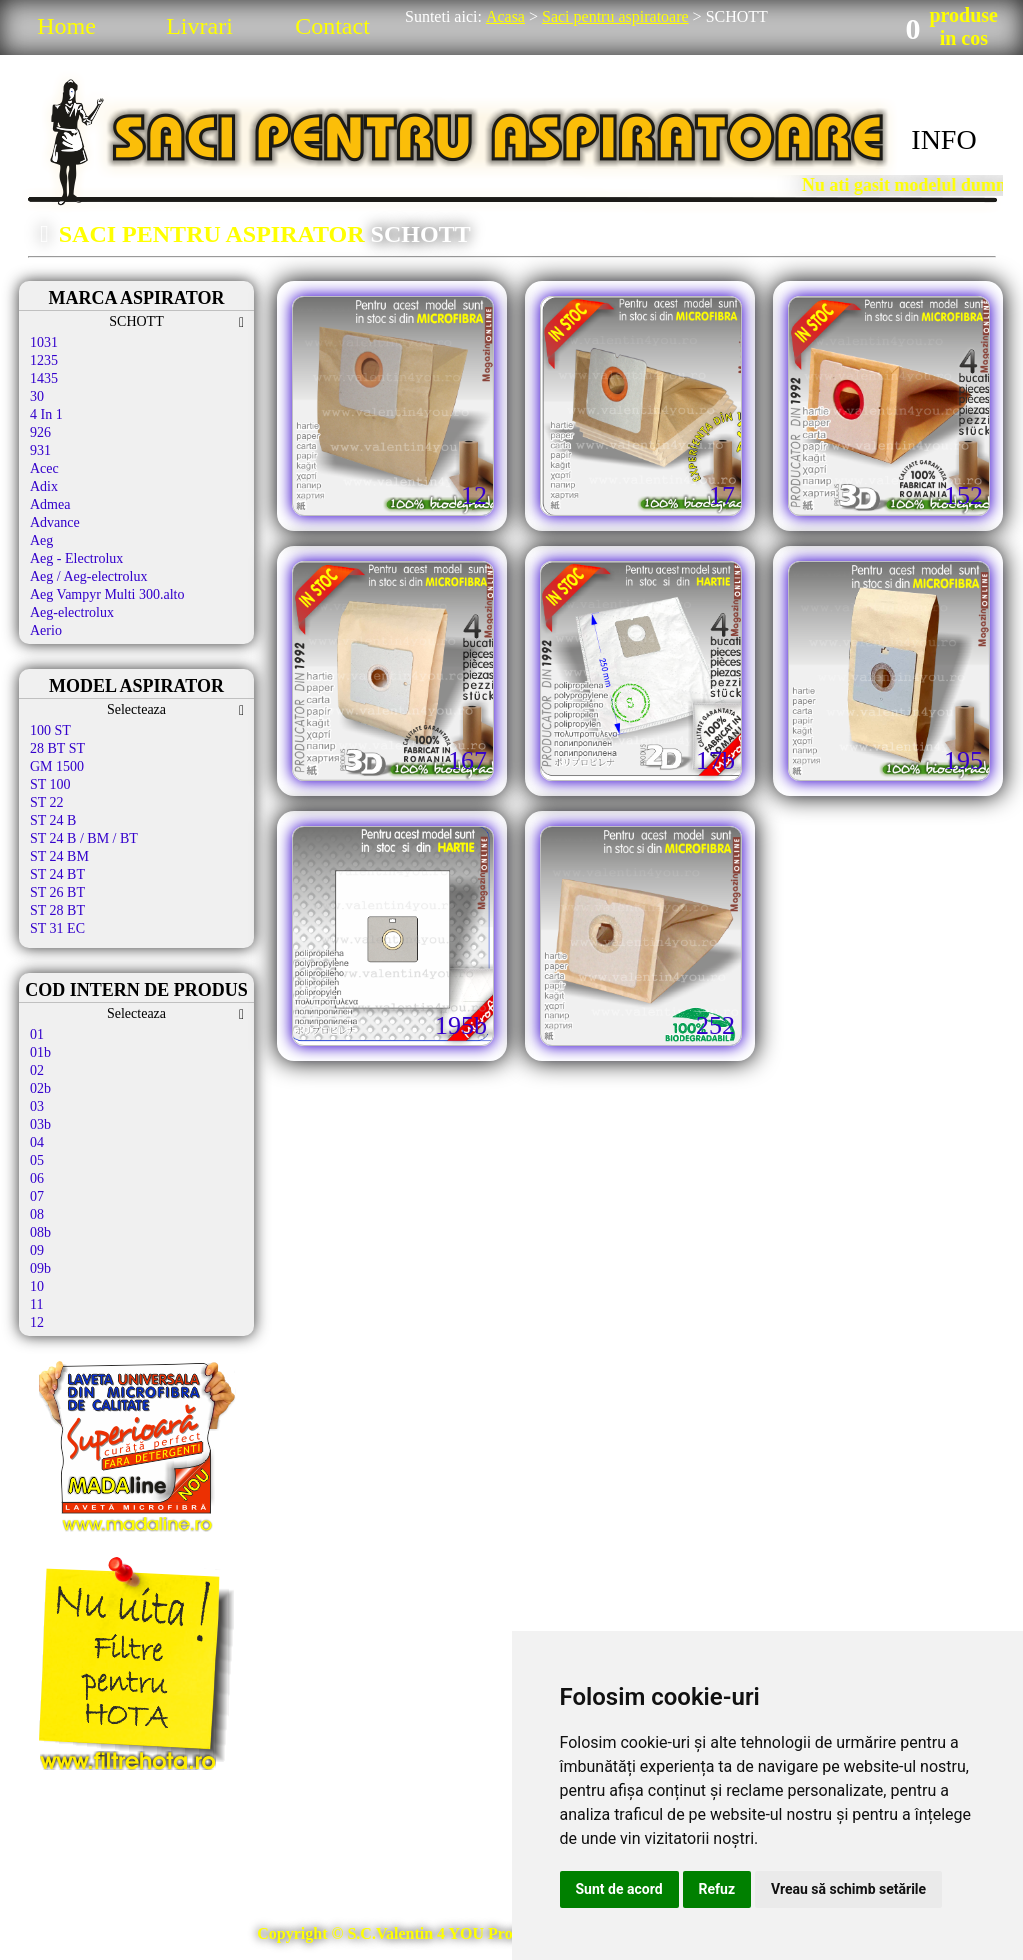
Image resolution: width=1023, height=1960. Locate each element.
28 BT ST (57, 748)
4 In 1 (46, 414)
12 (37, 1322)
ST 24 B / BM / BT (84, 838)
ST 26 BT (57, 892)
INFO (943, 139)
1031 (44, 342)
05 (37, 1160)
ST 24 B (53, 820)
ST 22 (47, 802)
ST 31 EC (57, 928)
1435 (44, 378)
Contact (332, 26)
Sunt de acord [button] (619, 1889)
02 (37, 1070)
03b (40, 1124)
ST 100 (50, 784)
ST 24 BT (57, 874)
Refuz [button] (717, 1889)
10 (37, 1286)
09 (37, 1250)
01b (40, 1052)
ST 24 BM (59, 856)
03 (37, 1106)
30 (37, 396)
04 (37, 1142)
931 (40, 450)
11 (36, 1304)
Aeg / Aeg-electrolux (88, 576)
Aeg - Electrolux (76, 558)
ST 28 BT (57, 910)
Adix (44, 486)
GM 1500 (57, 766)
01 (37, 1034)
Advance (55, 522)
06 (37, 1178)
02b (40, 1088)
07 (37, 1196)
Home (66, 26)
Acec (44, 468)
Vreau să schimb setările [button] (848, 1889)
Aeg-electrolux (72, 612)
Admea (50, 504)
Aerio (46, 630)
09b (40, 1268)
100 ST (50, 730)
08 (37, 1214)
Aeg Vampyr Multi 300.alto (107, 594)
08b (40, 1232)
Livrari (199, 26)
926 (40, 432)
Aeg (41, 540)
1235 (44, 360)
